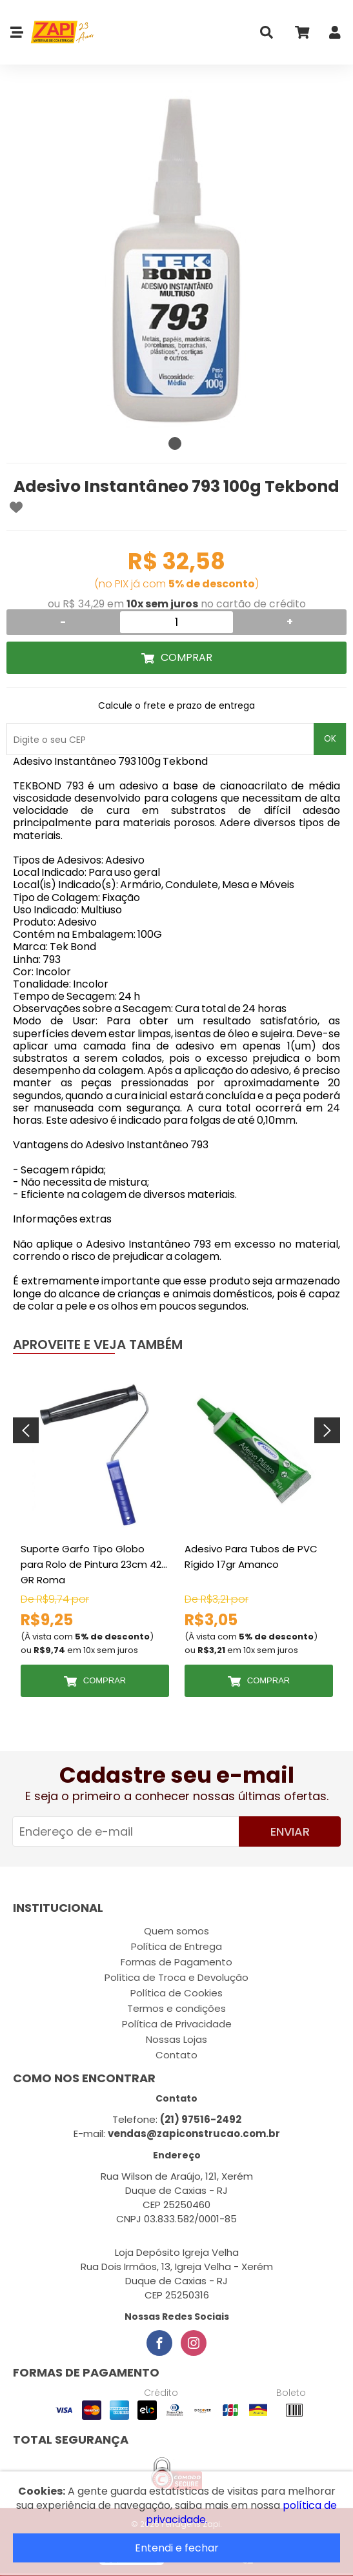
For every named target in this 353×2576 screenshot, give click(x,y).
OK (330, 739)
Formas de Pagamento (176, 1962)
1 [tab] (174, 443)
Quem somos (176, 1931)
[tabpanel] (176, 260)
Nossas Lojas (176, 2039)
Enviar (290, 1831)
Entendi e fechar (177, 2548)
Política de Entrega (176, 1946)
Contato (176, 2055)
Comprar (186, 657)
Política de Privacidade (177, 2024)
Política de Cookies (176, 1993)
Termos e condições (176, 2008)
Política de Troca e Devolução (176, 1977)
